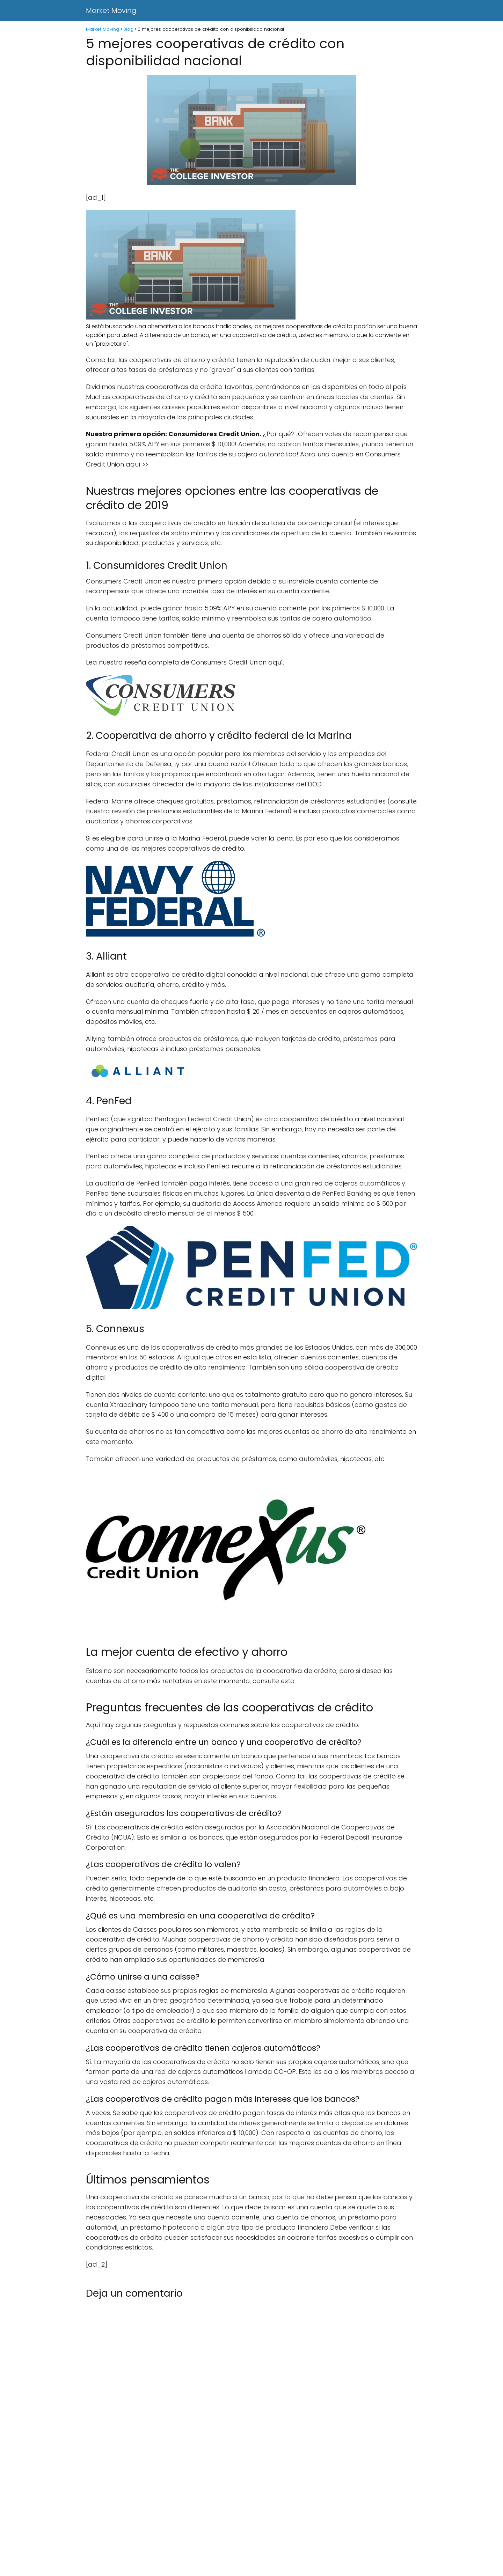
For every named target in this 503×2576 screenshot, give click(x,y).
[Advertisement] (209, 2524)
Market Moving (111, 10)
